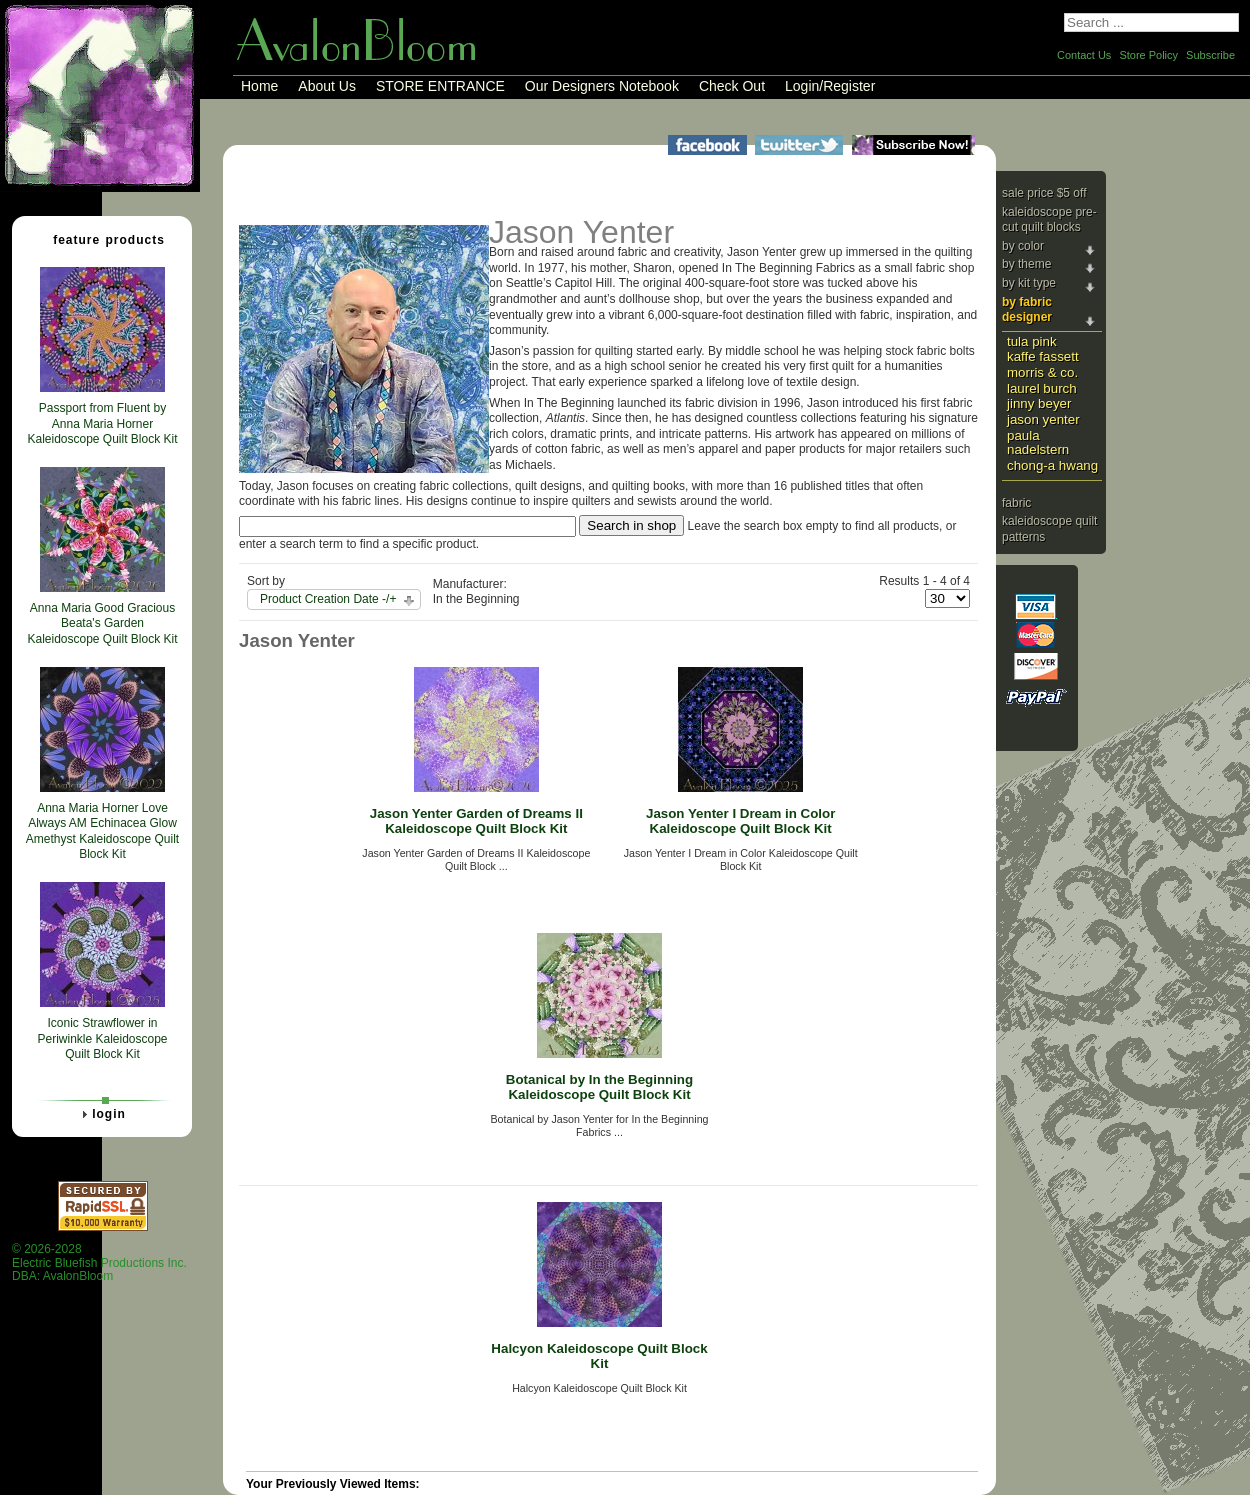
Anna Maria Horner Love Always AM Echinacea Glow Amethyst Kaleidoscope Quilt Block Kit (102, 831)
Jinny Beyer (1039, 403)
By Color (1023, 246)
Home (259, 86)
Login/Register (830, 86)
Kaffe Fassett (1043, 356)
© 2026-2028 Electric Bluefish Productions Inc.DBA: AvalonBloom (99, 1262)
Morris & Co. (1042, 372)
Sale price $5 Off (1044, 193)
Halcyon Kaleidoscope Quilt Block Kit (599, 1356)
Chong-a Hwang (1052, 465)
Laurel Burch (1042, 388)
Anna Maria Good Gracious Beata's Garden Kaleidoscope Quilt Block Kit (102, 623)
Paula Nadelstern (1038, 443)
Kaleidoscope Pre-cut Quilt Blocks (1049, 220)
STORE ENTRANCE (440, 86)
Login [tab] (101, 1114)
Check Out (732, 86)
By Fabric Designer (1027, 310)
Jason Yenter (1043, 419)
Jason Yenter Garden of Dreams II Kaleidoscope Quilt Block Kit (476, 821)
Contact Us (1084, 55)
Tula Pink (1032, 341)
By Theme (1026, 264)
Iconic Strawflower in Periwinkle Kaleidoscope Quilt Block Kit (102, 1038)
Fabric (1016, 503)
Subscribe (1210, 55)
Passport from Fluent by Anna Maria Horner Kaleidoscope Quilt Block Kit (102, 423)
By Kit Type (1029, 283)
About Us (327, 86)
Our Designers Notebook (602, 86)
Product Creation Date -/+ (328, 599)
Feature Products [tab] (101, 239)
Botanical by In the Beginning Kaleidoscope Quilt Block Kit (599, 1087)
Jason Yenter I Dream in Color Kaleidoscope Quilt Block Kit (740, 821)
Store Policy (1148, 55)
